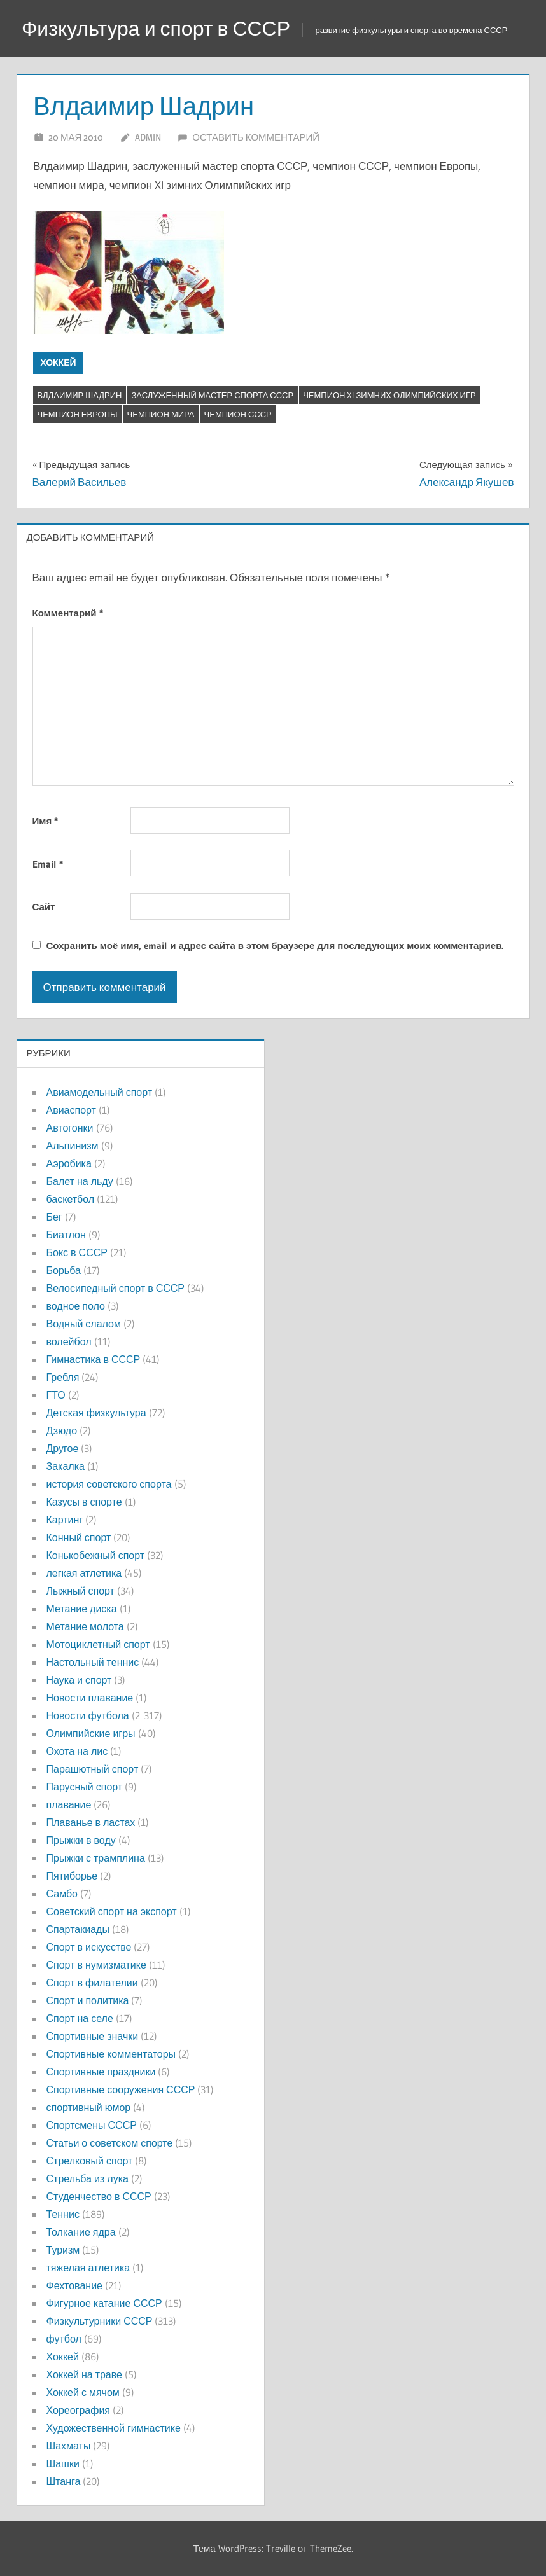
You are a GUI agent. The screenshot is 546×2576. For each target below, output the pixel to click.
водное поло (75, 1305)
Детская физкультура (96, 1412)
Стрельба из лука (87, 2178)
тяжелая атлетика (88, 2267)
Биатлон (66, 1234)
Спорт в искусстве (89, 1947)
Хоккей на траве (84, 2374)
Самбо (62, 1893)
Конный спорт (78, 1537)
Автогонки (70, 1127)
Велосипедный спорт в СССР (115, 1288)
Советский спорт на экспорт (111, 1911)
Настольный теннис (92, 1662)
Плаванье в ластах (91, 1822)
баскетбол (70, 1199)
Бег (54, 1216)
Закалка (65, 1466)
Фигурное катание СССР (104, 2303)
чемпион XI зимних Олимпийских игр (389, 395)
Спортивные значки (92, 2036)
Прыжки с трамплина (95, 1858)
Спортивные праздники (101, 2071)
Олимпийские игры (91, 1733)
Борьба (63, 1270)
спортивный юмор (88, 2107)
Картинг (64, 1519)
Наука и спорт (79, 1679)
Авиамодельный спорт (99, 1092)
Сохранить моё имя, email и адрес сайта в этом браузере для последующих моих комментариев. (275, 945)
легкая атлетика (84, 1573)
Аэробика (69, 1163)
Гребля (63, 1377)
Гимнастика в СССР (93, 1359)
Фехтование (74, 2285)
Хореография (78, 2410)
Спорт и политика (87, 2000)
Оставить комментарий (255, 137)
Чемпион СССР (238, 414)
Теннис (63, 2214)
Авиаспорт (71, 1110)
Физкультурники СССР (99, 2321)
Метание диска (81, 1608)
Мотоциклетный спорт (98, 1644)
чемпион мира (161, 414)
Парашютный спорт (92, 1768)
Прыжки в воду (81, 1840)
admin (148, 137)
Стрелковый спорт (89, 2160)
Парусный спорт (84, 1786)
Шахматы (68, 2445)
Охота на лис (77, 1751)
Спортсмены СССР (91, 2125)
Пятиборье (72, 1875)
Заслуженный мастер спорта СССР (212, 395)
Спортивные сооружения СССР (120, 2089)
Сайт (43, 907)
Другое (62, 1448)
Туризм (63, 2249)
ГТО (56, 1394)
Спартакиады (77, 1929)
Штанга (63, 2481)
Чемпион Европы (78, 414)
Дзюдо (62, 1430)
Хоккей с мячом (83, 2392)
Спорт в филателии (92, 1982)
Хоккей (58, 362)
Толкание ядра (81, 2232)
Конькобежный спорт (95, 1555)
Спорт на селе (79, 2018)
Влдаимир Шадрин (80, 395)
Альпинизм (72, 1145)
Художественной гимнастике (113, 2427)
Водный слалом (83, 1323)
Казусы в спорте (84, 1501)
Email (47, 864)
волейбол (69, 1341)
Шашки (63, 2463)
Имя (45, 821)
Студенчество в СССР (98, 2196)
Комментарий (67, 613)
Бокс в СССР (77, 1252)
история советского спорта (109, 1484)
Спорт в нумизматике (96, 1964)
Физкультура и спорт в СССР (156, 28)
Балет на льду (79, 1181)
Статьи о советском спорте (109, 2142)
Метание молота (85, 1626)
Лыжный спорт (80, 1590)
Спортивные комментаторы (111, 2053)
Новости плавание (90, 1697)
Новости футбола (87, 1715)
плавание (69, 1804)
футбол (63, 2338)
